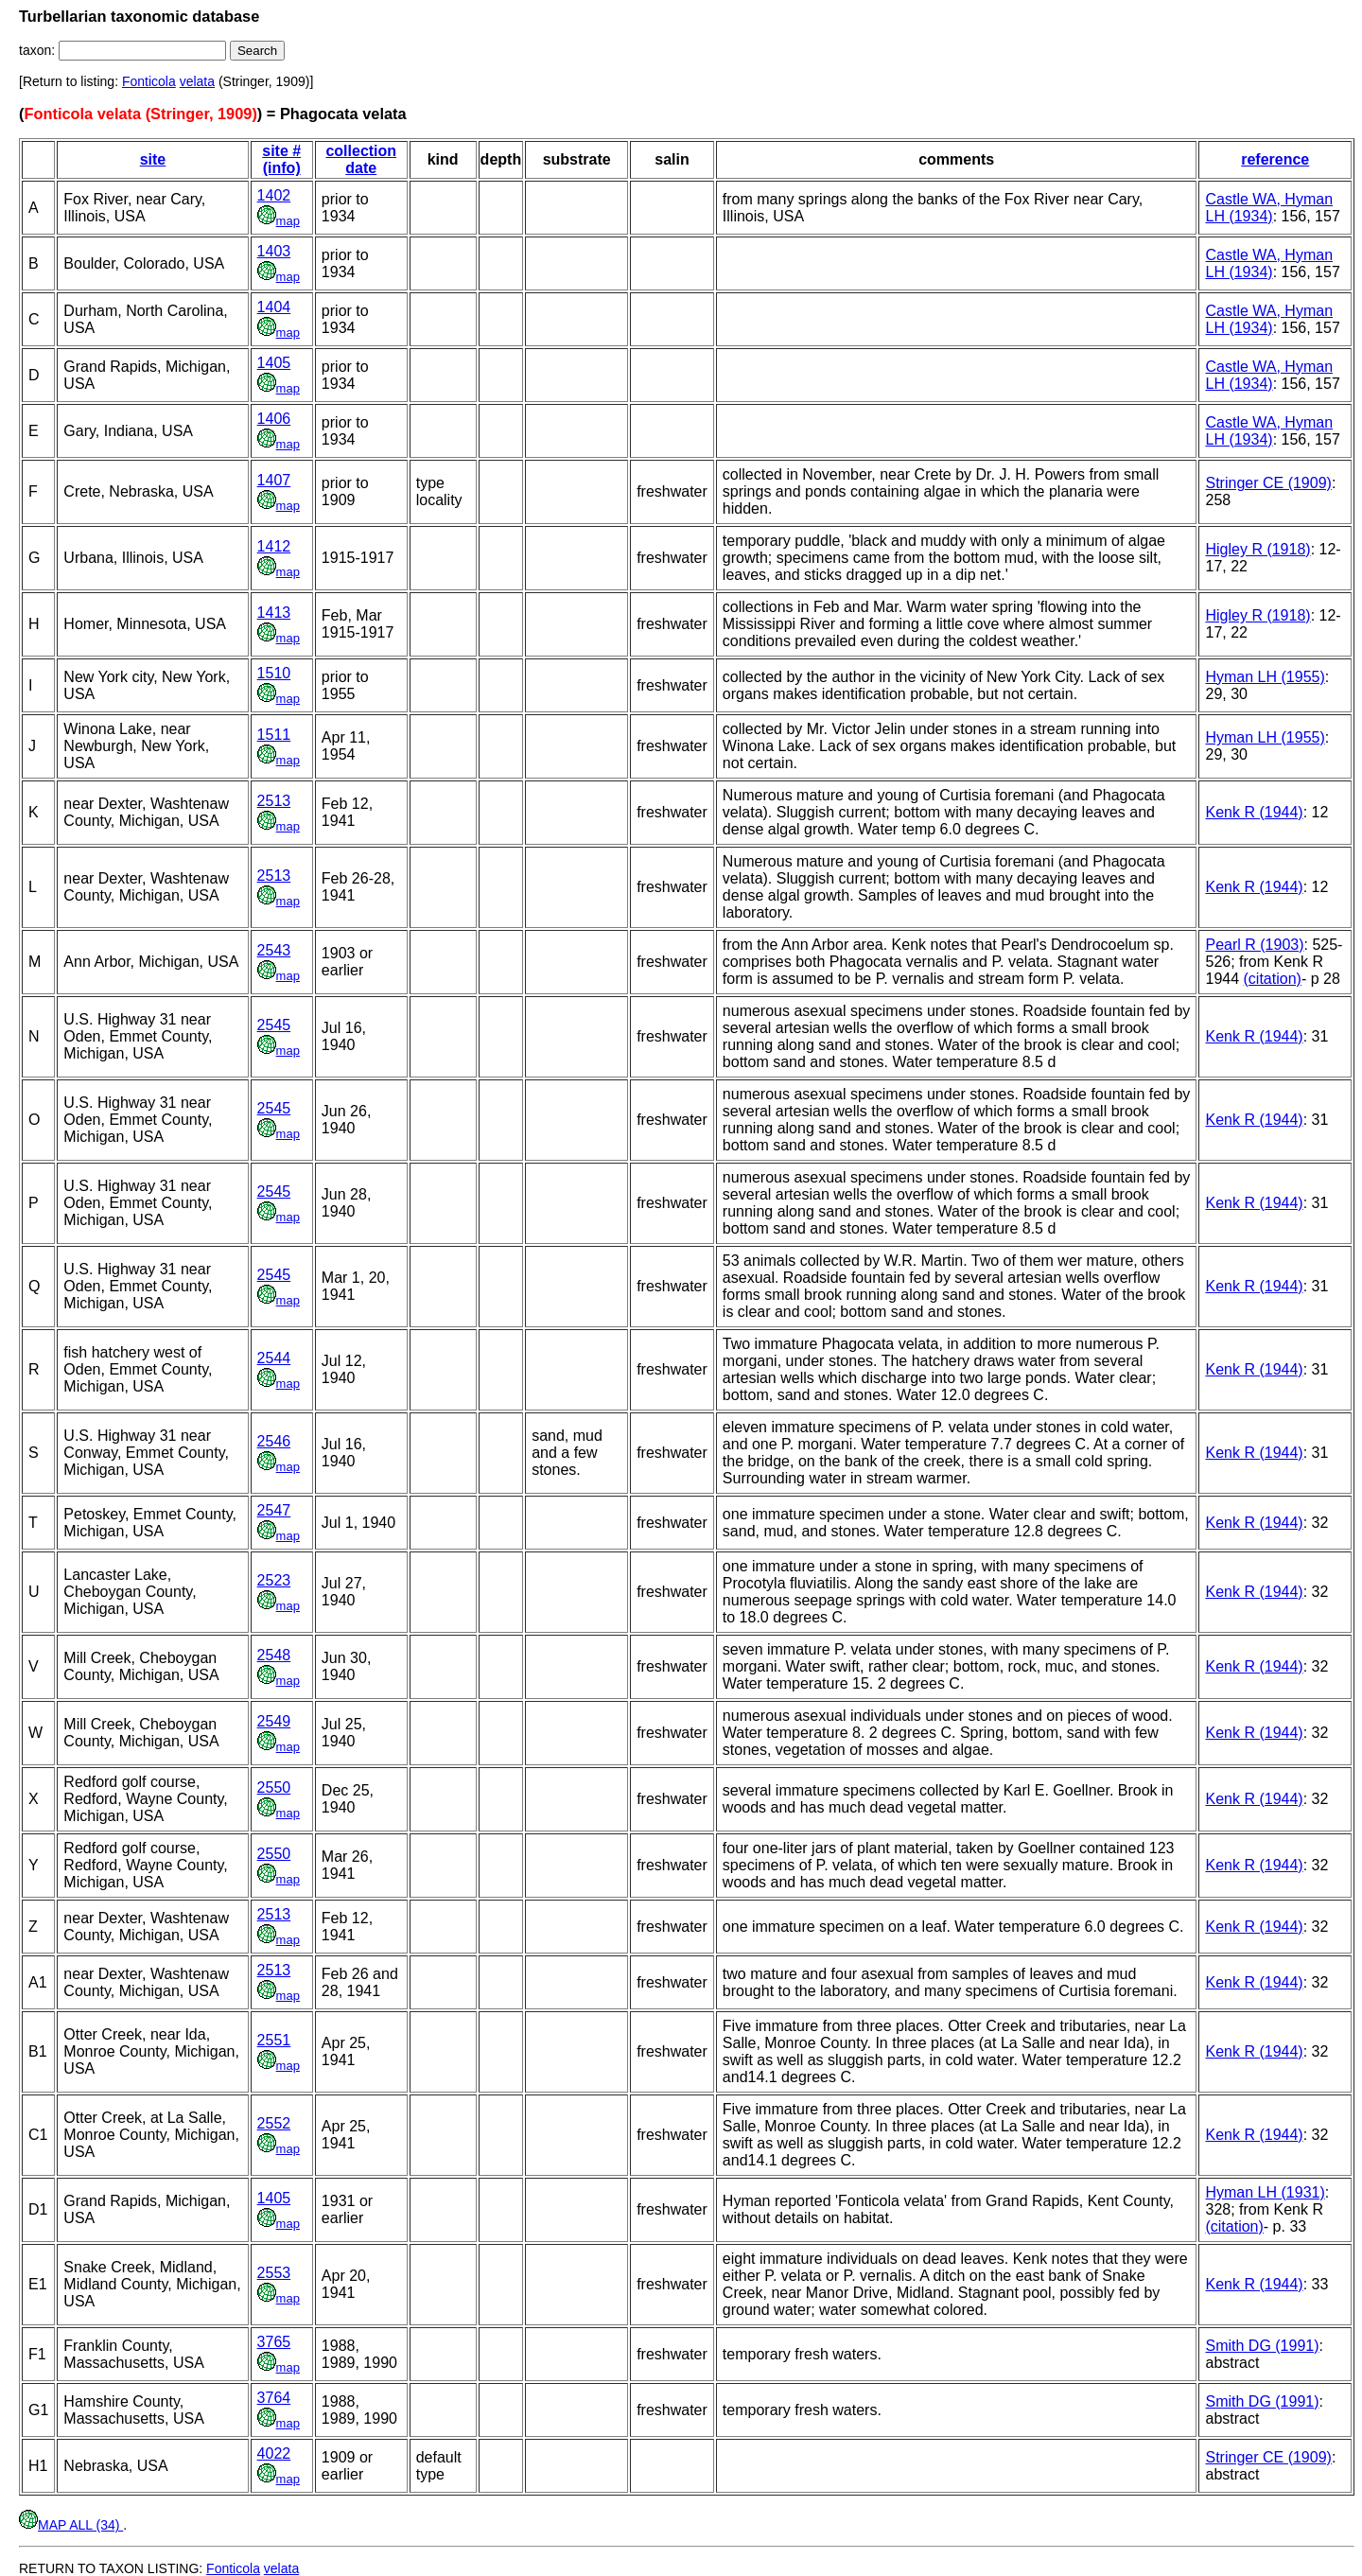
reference (1275, 159)
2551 (274, 2040)
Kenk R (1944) (1253, 812)
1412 (274, 546)
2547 (274, 1510)
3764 (274, 2398)
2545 (274, 1025)
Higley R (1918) (1257, 549)
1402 (274, 195)
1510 (274, 673)
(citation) (1272, 979)
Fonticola (149, 81)
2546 (274, 1441)
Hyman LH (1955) (1264, 677)
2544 (274, 1358)
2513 (274, 801)
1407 (274, 480)
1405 (274, 363)
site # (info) (281, 159)
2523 (274, 1580)
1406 (274, 419)
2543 (274, 950)
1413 (274, 613)
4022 (274, 2453)
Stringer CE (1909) (1268, 483)
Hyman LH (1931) (1264, 2192)
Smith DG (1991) (1261, 2346)
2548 (274, 1655)
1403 (274, 251)
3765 (274, 2342)
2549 (274, 1721)
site (153, 159)
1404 (274, 307)
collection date (360, 159)
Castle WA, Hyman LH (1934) (1269, 207)
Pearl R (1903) (1254, 945)
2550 (274, 1787)
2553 (274, 2273)
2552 (274, 2123)
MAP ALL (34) (71, 2524)
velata (197, 81)
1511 (274, 735)
